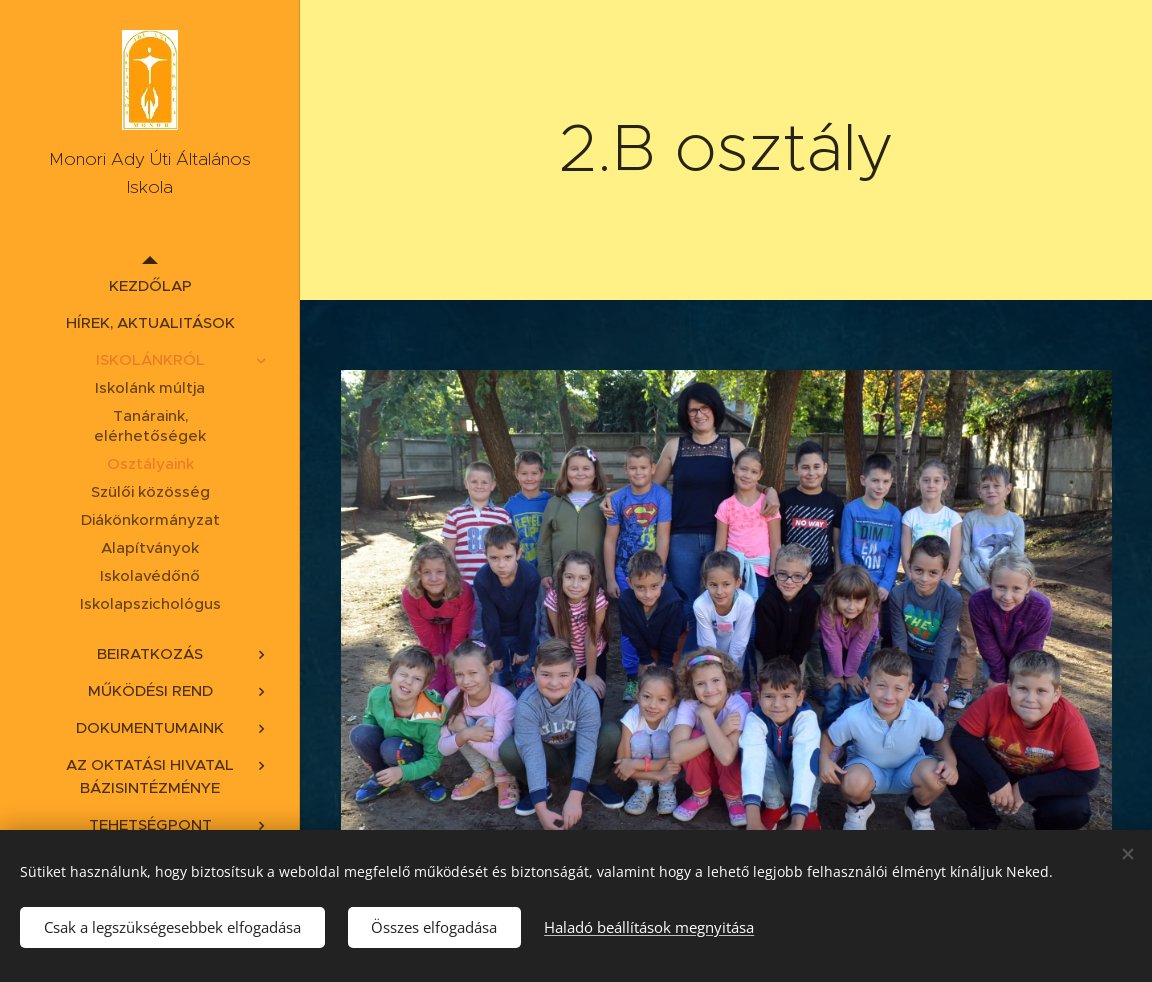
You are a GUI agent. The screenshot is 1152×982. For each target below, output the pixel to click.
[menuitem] (150, 285)
